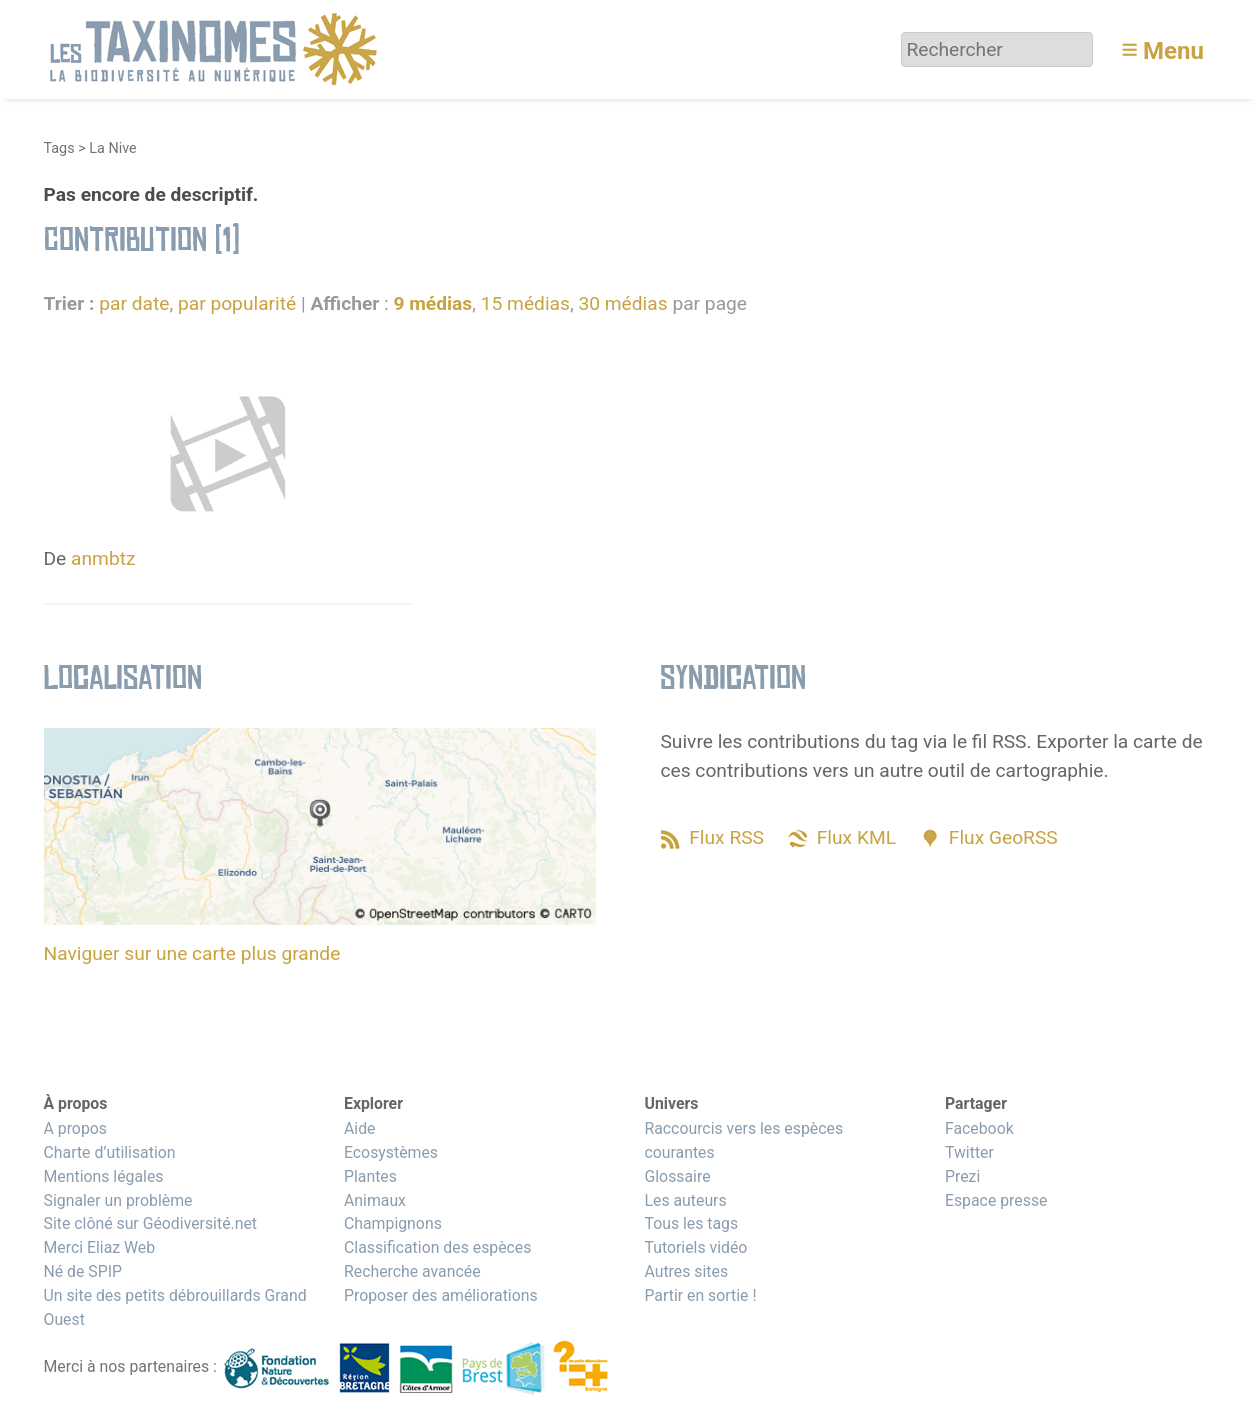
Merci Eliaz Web (100, 1247)
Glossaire (677, 1176)
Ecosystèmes (391, 1152)
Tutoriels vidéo (695, 1247)
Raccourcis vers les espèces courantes (743, 1140)
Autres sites (686, 1271)
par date (134, 303)
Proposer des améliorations (441, 1295)
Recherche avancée (412, 1271)
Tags (59, 148)
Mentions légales (104, 1176)
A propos (75, 1128)
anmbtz (103, 558)
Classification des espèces (437, 1247)
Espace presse (996, 1200)
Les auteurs (685, 1200)
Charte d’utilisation (110, 1152)
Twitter (969, 1152)
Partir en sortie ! (700, 1295)
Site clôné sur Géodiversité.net (151, 1223)
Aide (360, 1128)
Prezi (962, 1176)
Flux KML (856, 837)
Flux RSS (726, 837)
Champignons (393, 1223)
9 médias (432, 303)
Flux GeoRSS (1003, 837)
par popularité (237, 303)
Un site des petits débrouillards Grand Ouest (175, 1307)
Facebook (979, 1128)
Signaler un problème (118, 1200)
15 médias (525, 303)
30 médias (622, 303)
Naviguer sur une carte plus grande (192, 953)
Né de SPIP (83, 1271)
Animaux (375, 1200)
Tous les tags (691, 1223)
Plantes (370, 1176)
